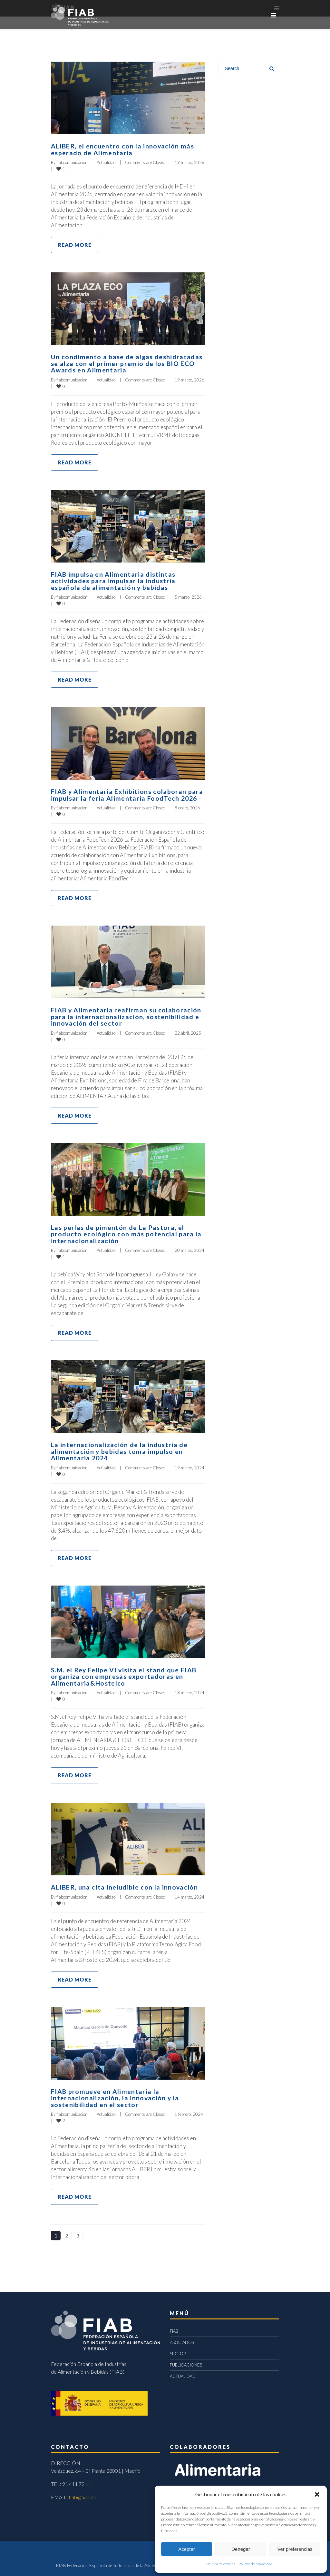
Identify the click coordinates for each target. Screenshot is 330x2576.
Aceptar (186, 2549)
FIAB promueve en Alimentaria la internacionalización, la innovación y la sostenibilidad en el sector (115, 2094)
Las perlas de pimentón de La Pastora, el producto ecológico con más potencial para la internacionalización (126, 1231)
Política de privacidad (255, 2563)
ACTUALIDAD (183, 2372)
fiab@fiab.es (82, 2493)
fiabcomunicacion (71, 162)
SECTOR (178, 2349)
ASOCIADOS (182, 2338)
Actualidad (106, 162)
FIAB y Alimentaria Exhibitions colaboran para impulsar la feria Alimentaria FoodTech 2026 (127, 793)
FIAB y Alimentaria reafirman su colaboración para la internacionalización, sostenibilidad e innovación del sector (126, 1014)
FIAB (174, 2326)
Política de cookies (220, 2563)
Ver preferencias (294, 2549)
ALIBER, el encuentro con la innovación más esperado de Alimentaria (123, 149)
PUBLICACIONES (186, 2360)
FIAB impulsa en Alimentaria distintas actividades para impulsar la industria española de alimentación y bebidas (113, 579)
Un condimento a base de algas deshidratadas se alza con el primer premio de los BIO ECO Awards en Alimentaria (127, 362)
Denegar (240, 2549)
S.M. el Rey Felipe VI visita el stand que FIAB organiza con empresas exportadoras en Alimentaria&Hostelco (124, 1673)
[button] (317, 2494)
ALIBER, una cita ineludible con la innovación (125, 1883)
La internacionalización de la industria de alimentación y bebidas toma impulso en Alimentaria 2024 (119, 1448)
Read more (75, 244)
